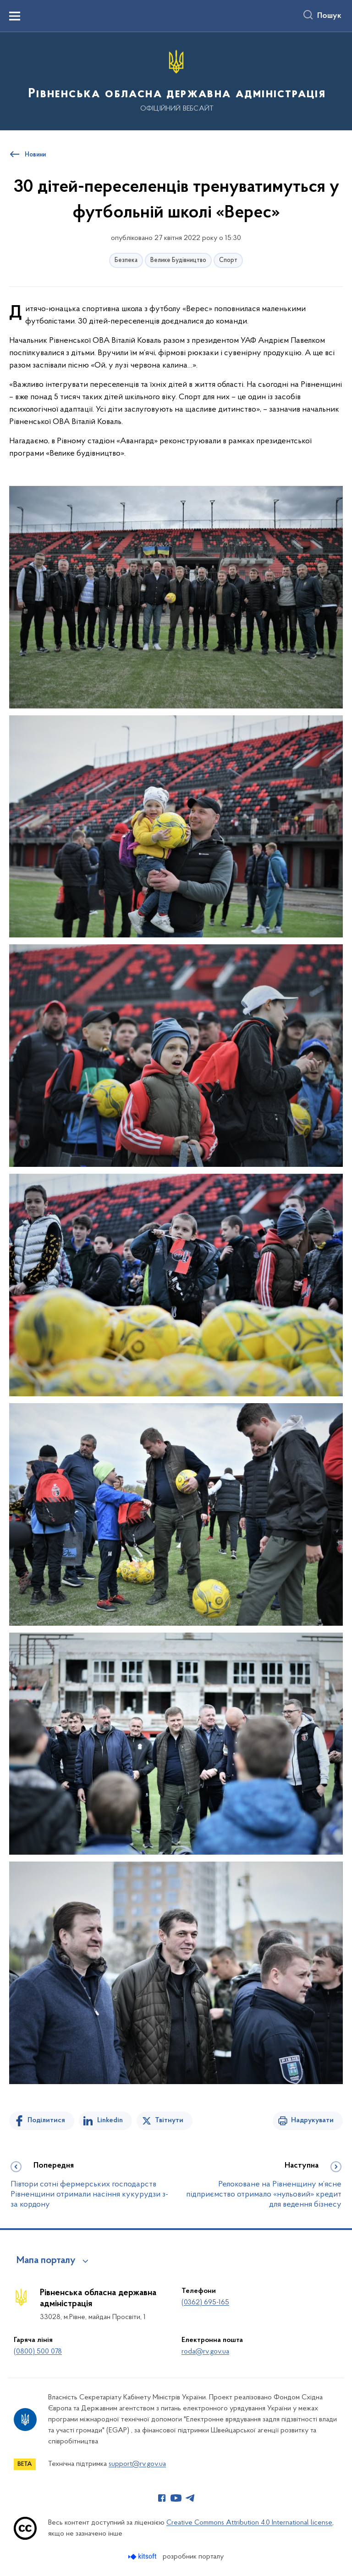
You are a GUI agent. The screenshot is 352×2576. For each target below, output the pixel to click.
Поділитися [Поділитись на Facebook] (46, 2120)
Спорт (228, 260)
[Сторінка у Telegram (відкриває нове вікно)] (190, 2498)
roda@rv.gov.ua (205, 2351)
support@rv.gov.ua (137, 2464)
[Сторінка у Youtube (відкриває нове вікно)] (176, 2498)
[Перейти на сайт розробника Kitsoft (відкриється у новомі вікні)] (143, 2556)
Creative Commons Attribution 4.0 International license (249, 2522)
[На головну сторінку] (176, 80)
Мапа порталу (46, 2261)
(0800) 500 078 (38, 2351)
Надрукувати (312, 2120)
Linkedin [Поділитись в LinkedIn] (110, 2120)
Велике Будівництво (178, 260)
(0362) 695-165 (205, 2302)
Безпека (126, 260)
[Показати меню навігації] (15, 16)
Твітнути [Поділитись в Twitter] (169, 2120)
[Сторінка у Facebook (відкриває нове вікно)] (161, 2498)
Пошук (329, 16)
